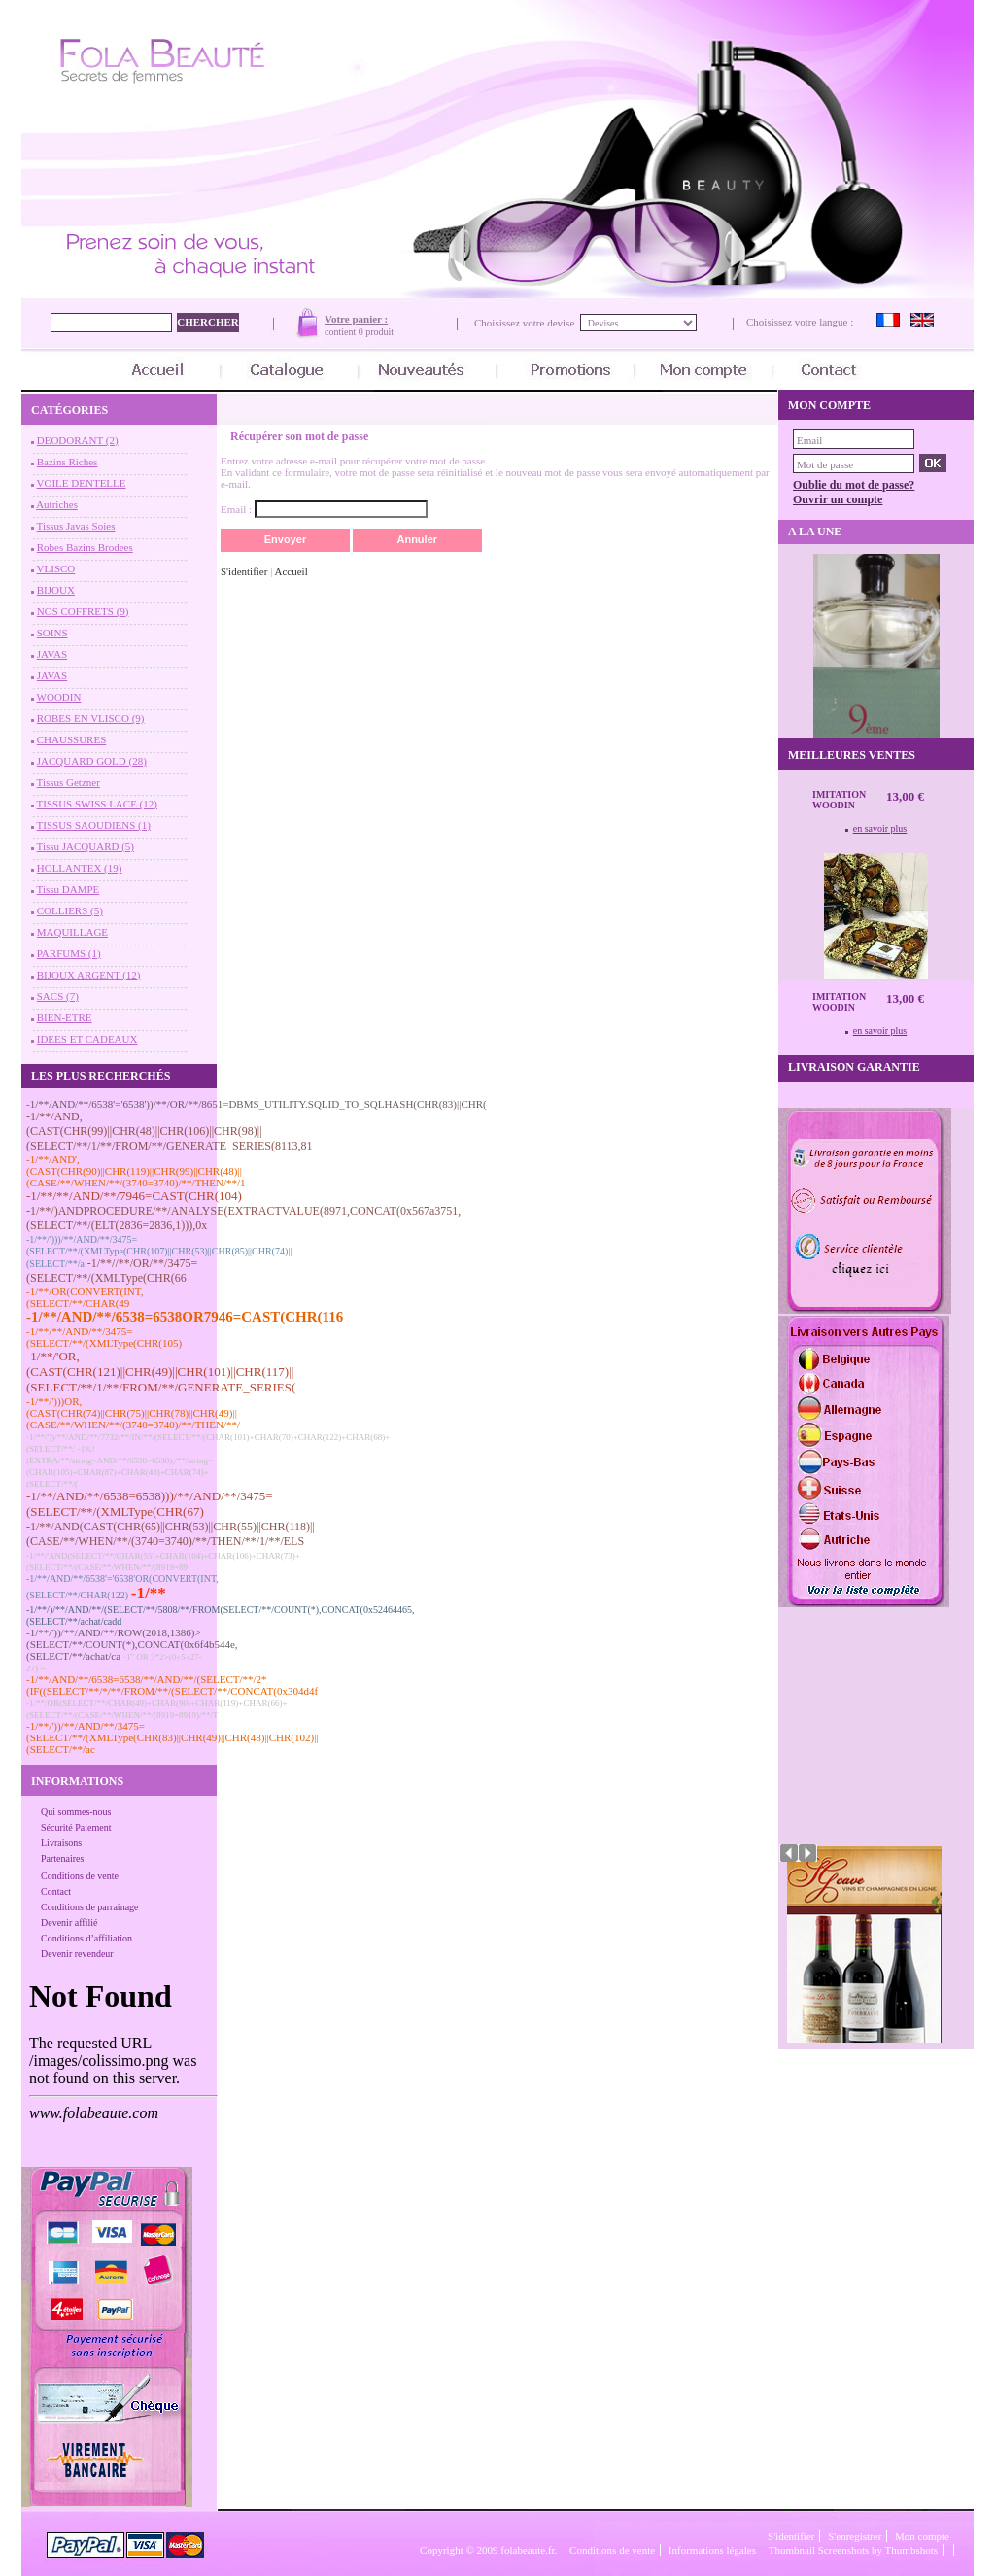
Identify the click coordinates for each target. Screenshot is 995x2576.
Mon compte (922, 2536)
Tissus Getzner (68, 782)
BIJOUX (56, 590)
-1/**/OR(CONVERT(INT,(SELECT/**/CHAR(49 (84, 1297)
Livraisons (61, 1843)
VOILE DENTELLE (81, 483)
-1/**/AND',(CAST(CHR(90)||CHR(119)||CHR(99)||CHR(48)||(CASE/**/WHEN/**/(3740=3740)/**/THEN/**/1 (136, 1170)
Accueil (291, 571)
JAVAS (52, 654)
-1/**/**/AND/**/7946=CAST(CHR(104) (134, 1195)
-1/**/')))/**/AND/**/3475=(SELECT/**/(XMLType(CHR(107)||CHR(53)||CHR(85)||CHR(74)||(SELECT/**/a (159, 1251)
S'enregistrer (854, 2536)
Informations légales (712, 2550)
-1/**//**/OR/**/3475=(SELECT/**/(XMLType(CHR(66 (111, 1270)
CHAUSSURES (72, 739)
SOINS (52, 632)
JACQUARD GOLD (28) (92, 761)
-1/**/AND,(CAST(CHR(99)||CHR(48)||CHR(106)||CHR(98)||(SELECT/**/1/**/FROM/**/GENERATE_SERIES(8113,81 (169, 1131)
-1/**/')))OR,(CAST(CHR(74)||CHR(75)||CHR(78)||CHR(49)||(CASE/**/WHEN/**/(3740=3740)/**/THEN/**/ (133, 1412)
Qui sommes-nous (76, 1811)
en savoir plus (880, 828)
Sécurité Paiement (76, 1827)
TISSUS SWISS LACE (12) (97, 803)
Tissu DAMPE (68, 889)
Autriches (57, 504)
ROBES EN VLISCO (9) (91, 718)
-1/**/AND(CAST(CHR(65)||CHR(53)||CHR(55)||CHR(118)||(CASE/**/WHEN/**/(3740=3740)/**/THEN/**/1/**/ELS (170, 1534)
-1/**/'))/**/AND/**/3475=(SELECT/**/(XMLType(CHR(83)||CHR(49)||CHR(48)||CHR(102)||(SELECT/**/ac (172, 1737)
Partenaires (62, 1858)
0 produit (376, 331)
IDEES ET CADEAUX (87, 1039)
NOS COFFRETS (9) (83, 611)
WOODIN (59, 697)
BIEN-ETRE (64, 1017)
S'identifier (244, 571)
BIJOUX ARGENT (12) (89, 974)
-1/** (148, 1593)
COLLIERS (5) (70, 910)
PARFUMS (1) (69, 953)
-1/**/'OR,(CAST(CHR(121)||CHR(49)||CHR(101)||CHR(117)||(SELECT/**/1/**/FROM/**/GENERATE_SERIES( (160, 1371)
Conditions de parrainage (90, 1907)
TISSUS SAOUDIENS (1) (94, 825)
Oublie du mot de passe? (853, 485)
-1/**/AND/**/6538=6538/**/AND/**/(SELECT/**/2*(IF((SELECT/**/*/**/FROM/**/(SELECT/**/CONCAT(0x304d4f (172, 1685)
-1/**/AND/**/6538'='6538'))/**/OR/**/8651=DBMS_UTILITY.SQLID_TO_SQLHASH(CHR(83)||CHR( (256, 1104)
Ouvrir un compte (837, 499)
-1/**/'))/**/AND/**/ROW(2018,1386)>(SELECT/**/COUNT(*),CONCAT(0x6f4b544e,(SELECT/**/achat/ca (132, 1644)
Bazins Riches (67, 461)
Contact (56, 1891)
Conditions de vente (80, 1876)
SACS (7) (58, 996)
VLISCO (56, 568)
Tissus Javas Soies (76, 526)
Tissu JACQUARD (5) (85, 846)
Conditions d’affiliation (86, 1938)
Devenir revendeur (77, 1953)
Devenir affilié (69, 1922)
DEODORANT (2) (78, 440)
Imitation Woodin (839, 799)
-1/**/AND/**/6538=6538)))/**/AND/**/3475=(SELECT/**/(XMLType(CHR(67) (149, 1504)
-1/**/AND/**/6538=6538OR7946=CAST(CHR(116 (184, 1316)
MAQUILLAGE (72, 932)
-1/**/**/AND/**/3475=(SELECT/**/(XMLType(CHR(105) (104, 1337)
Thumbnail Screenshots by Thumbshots (853, 2550)
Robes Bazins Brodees (85, 547)
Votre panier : (356, 319)
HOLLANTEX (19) (79, 868)
